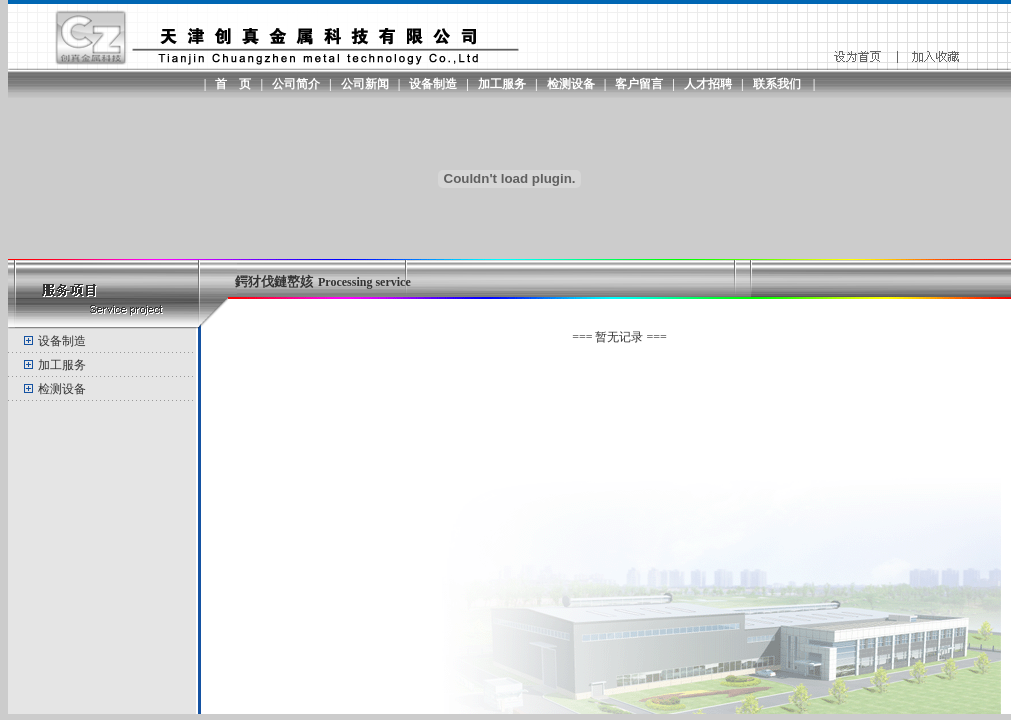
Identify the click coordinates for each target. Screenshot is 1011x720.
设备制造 (433, 84)
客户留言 (639, 84)
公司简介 (296, 84)
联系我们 (777, 84)
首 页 (233, 84)
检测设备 (571, 84)
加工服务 (502, 84)
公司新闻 (365, 84)
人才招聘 (708, 84)
